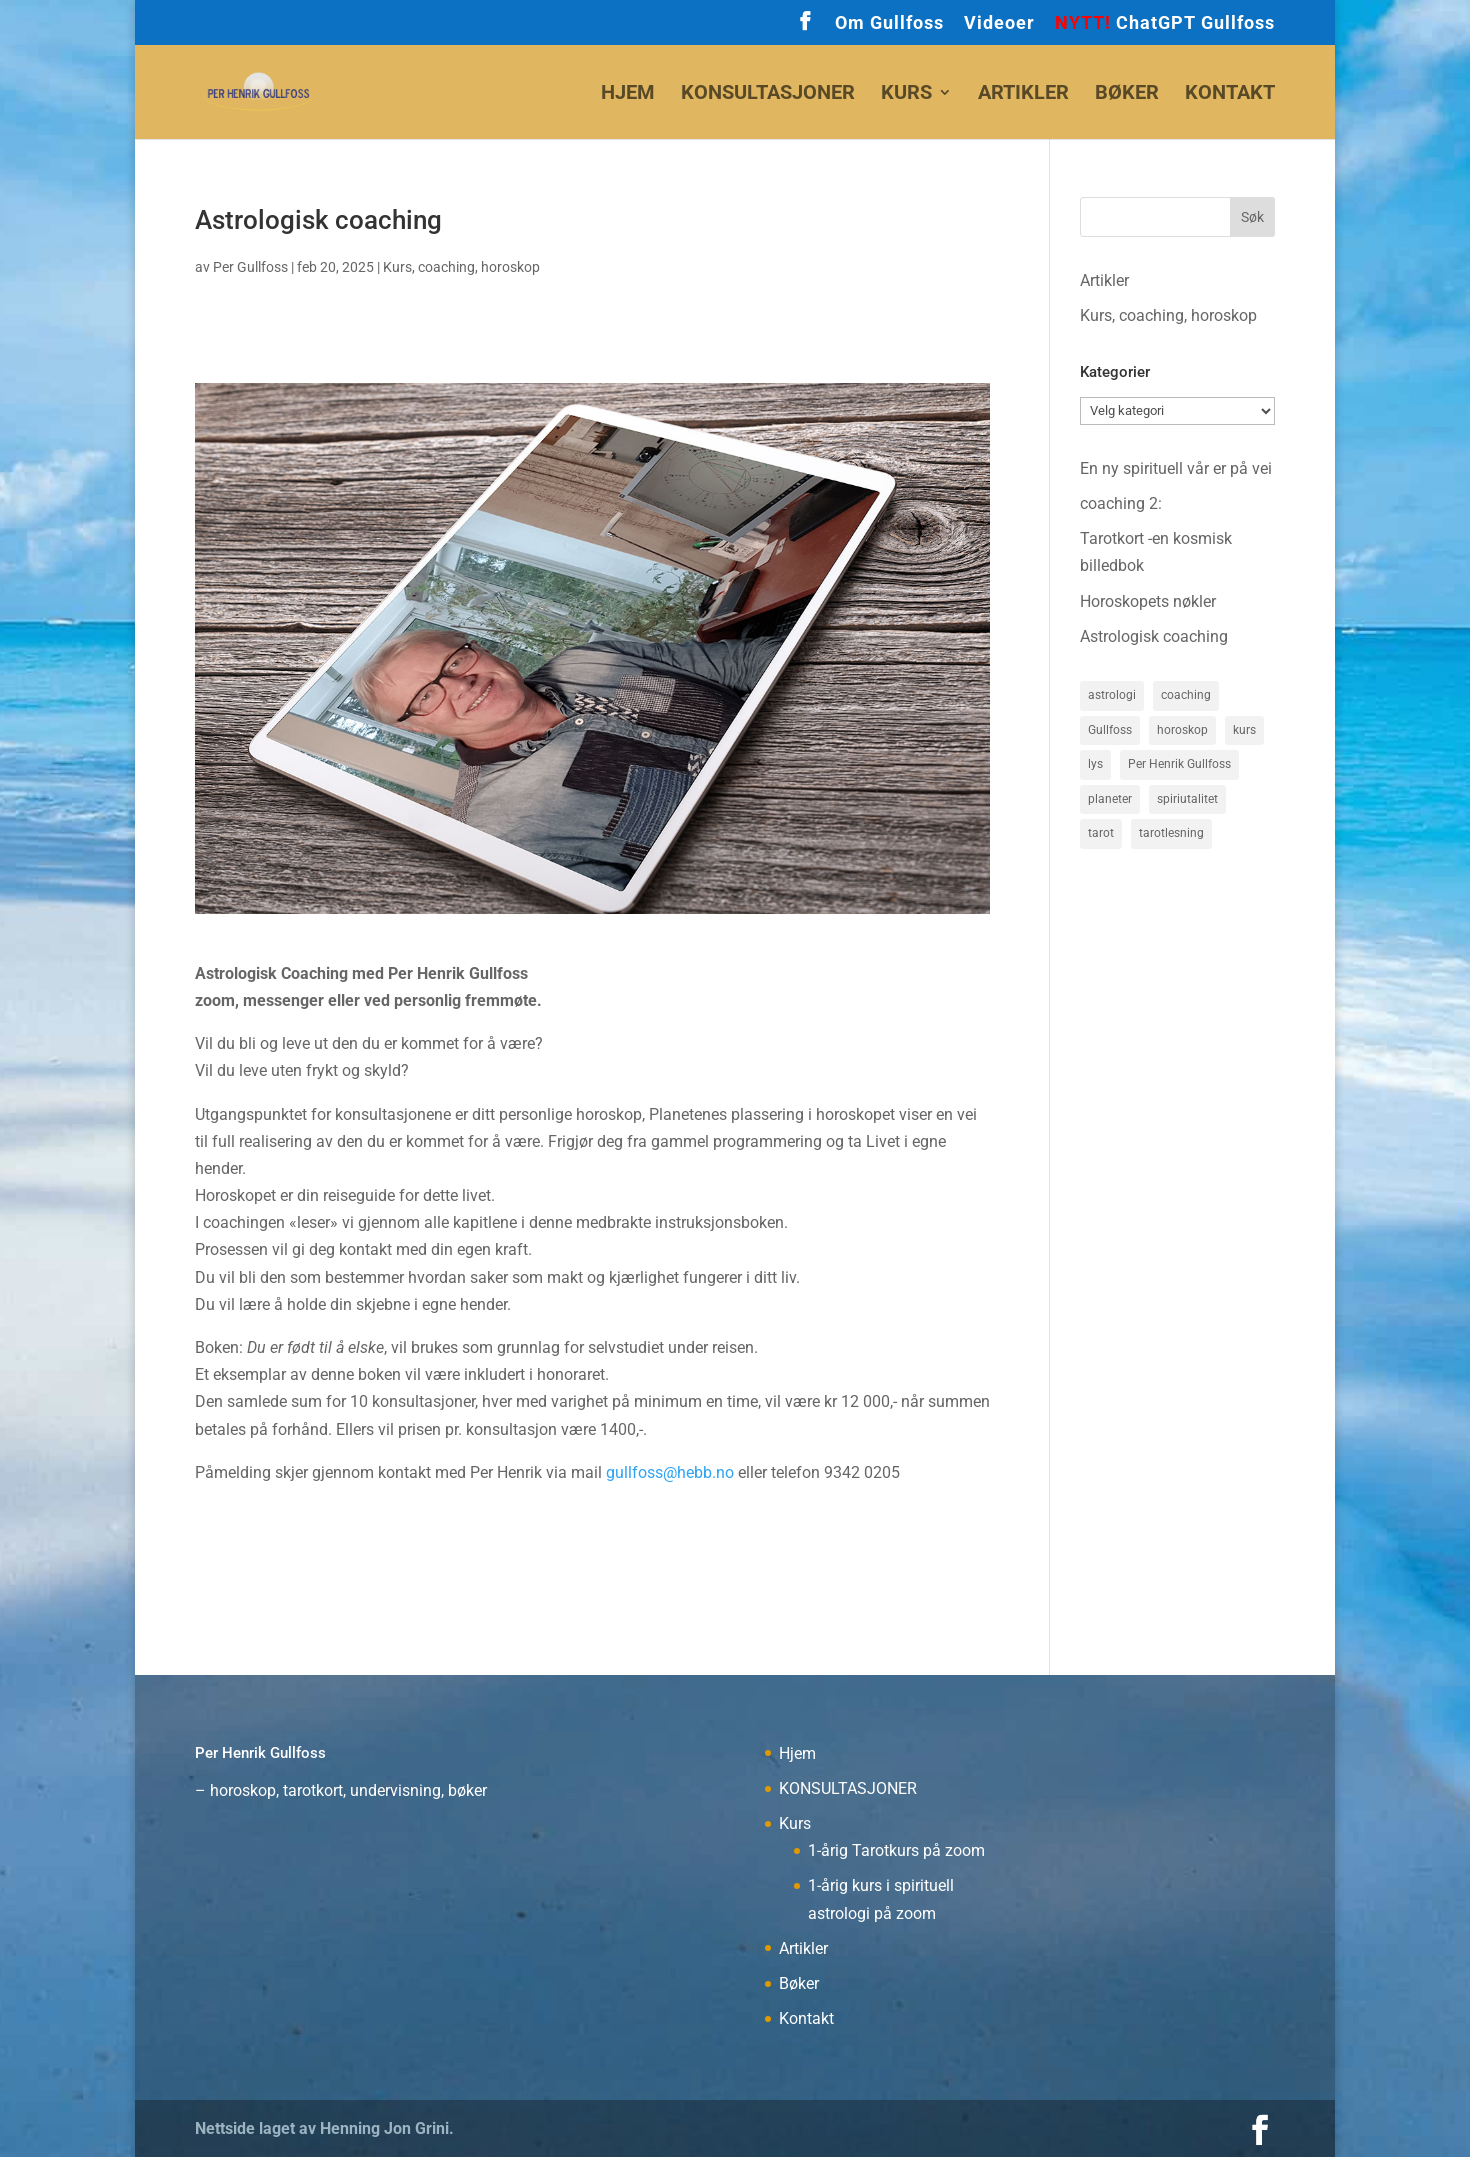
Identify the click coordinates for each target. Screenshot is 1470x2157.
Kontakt (1230, 94)
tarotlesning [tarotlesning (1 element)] (1171, 836)
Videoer (999, 23)
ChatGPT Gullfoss (1165, 23)
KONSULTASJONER (768, 94)
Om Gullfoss (889, 23)
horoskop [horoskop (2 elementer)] (1182, 730)
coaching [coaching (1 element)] (1186, 695)
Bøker (1127, 94)
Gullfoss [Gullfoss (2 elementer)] (1110, 730)
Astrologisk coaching (1154, 636)
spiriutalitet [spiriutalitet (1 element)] (1187, 801)
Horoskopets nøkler (1148, 601)
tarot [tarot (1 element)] (1101, 836)
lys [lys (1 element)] (1095, 765)
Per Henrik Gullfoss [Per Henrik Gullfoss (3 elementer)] (1179, 765)
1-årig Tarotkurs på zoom (896, 1850)
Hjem (628, 94)
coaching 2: (1121, 503)
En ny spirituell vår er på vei (1176, 468)
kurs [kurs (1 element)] (1244, 730)
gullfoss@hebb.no (670, 1472)
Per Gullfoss (250, 267)
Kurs (906, 94)
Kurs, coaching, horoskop (461, 267)
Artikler (1023, 94)
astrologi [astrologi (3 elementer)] (1112, 695)
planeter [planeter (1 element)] (1110, 801)
